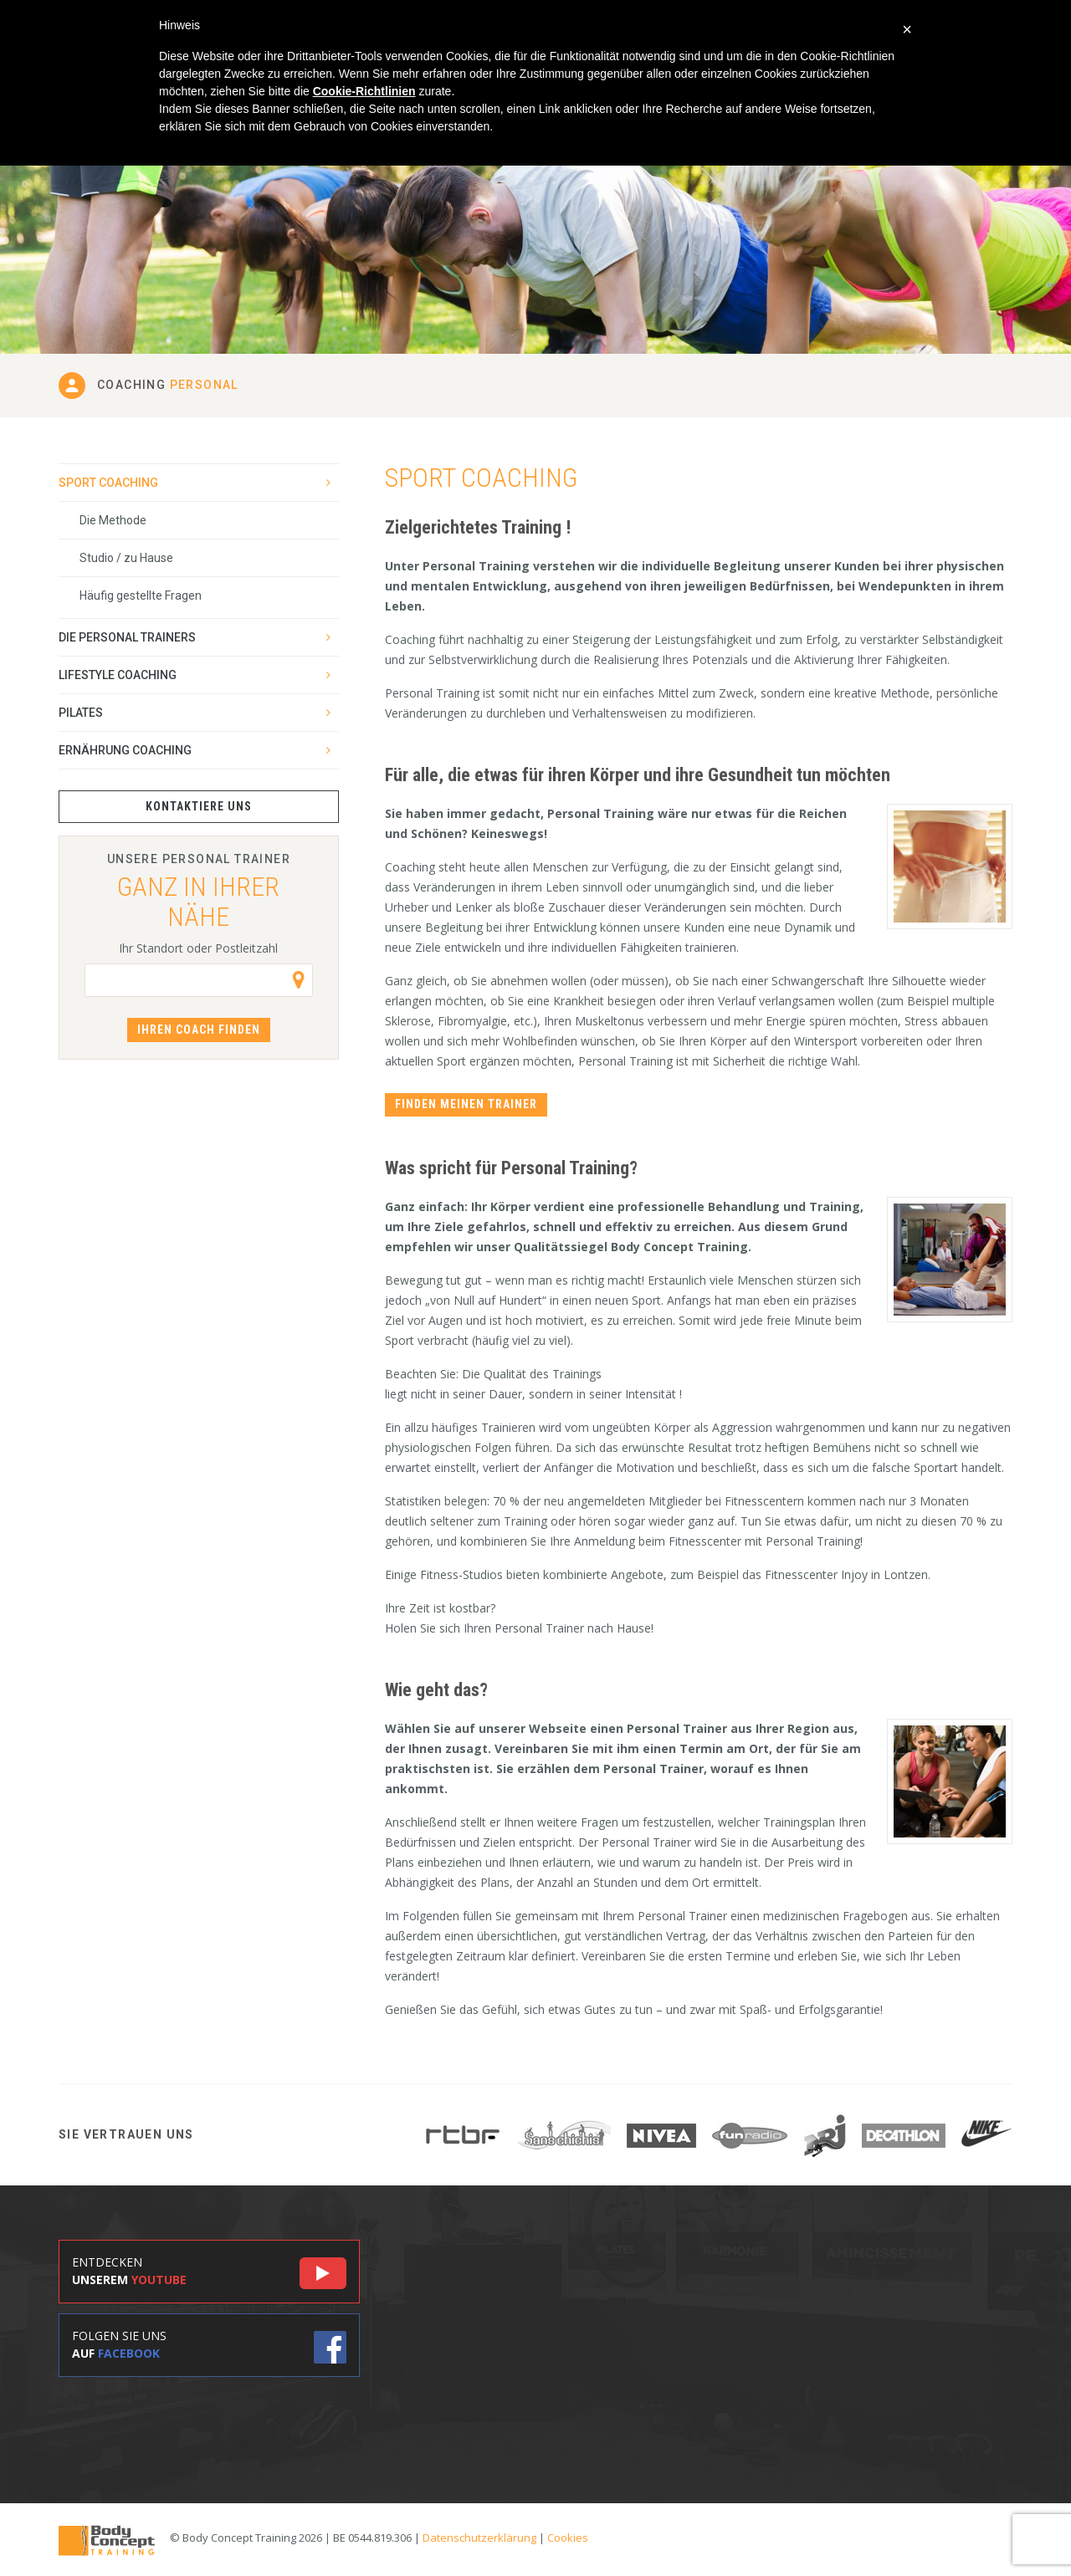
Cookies (567, 2537)
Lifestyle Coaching (118, 675)
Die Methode (112, 520)
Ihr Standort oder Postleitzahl (198, 948)
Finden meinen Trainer (466, 1104)
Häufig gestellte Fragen (140, 595)
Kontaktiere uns (199, 806)
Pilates (81, 712)
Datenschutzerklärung (479, 2537)
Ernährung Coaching (125, 750)
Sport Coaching (108, 482)
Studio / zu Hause (126, 558)
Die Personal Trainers (127, 637)
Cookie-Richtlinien (364, 91)
